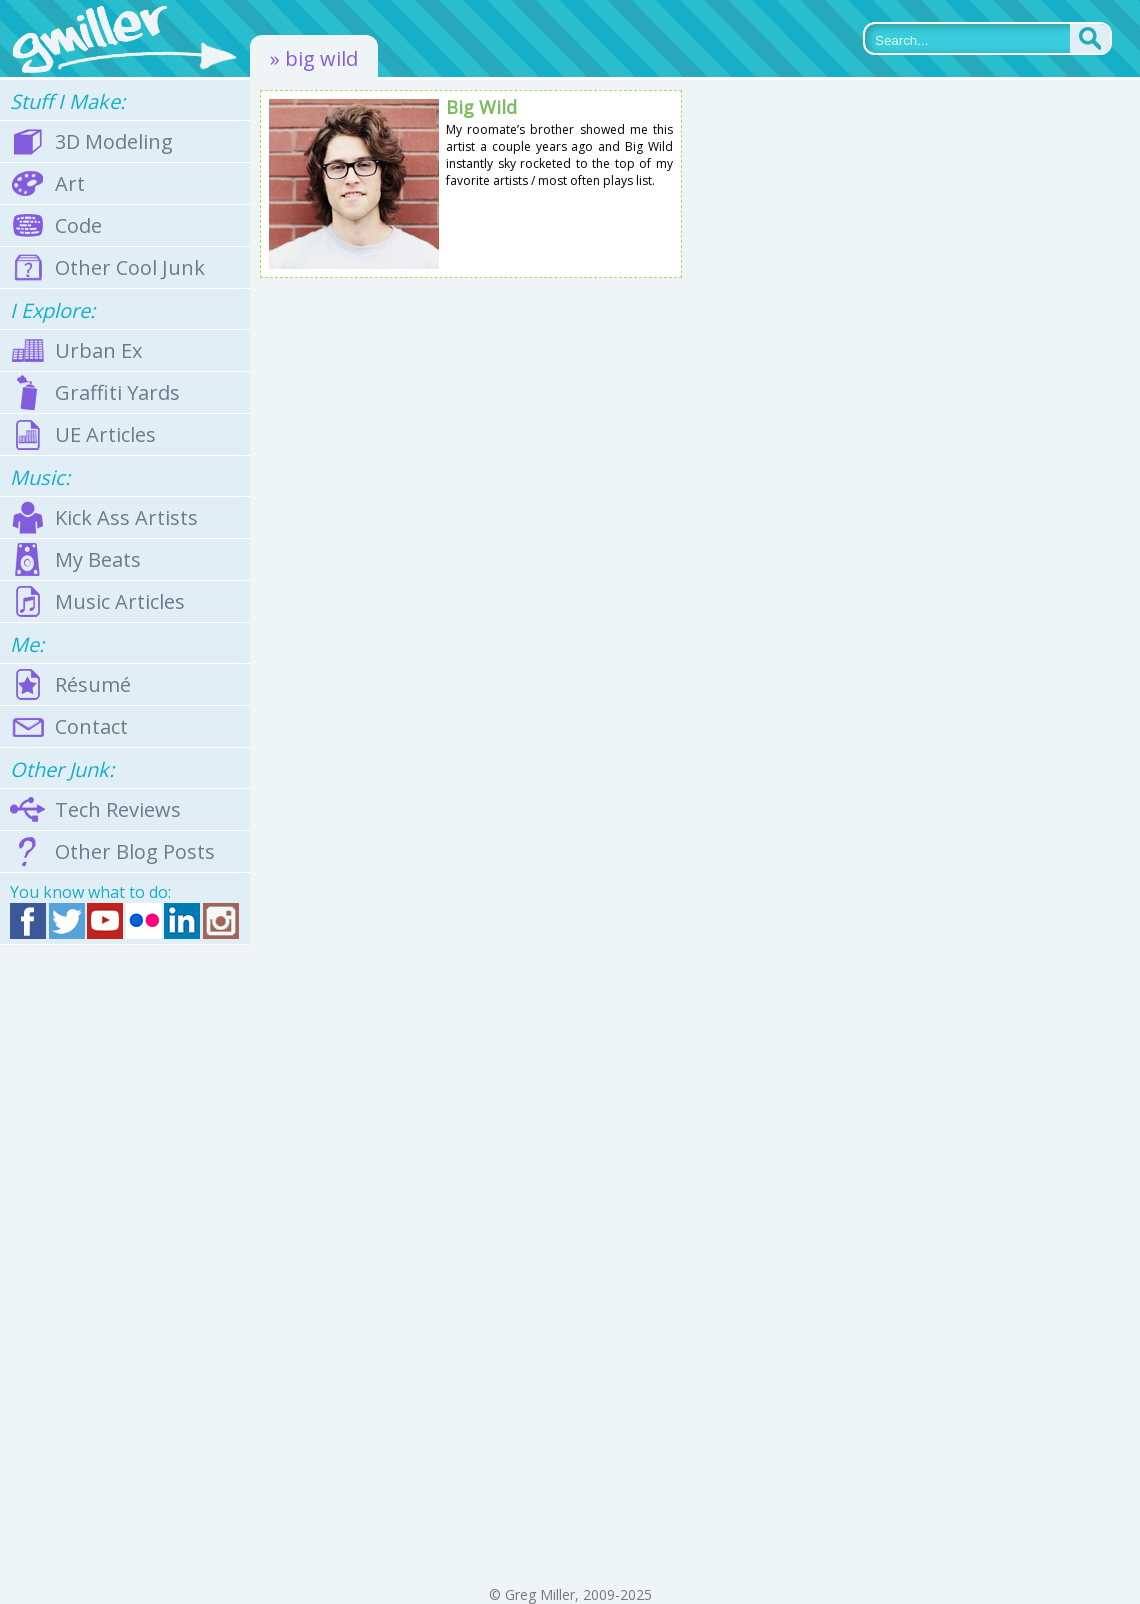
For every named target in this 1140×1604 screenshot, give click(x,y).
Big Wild (481, 107)
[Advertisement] (125, 1265)
